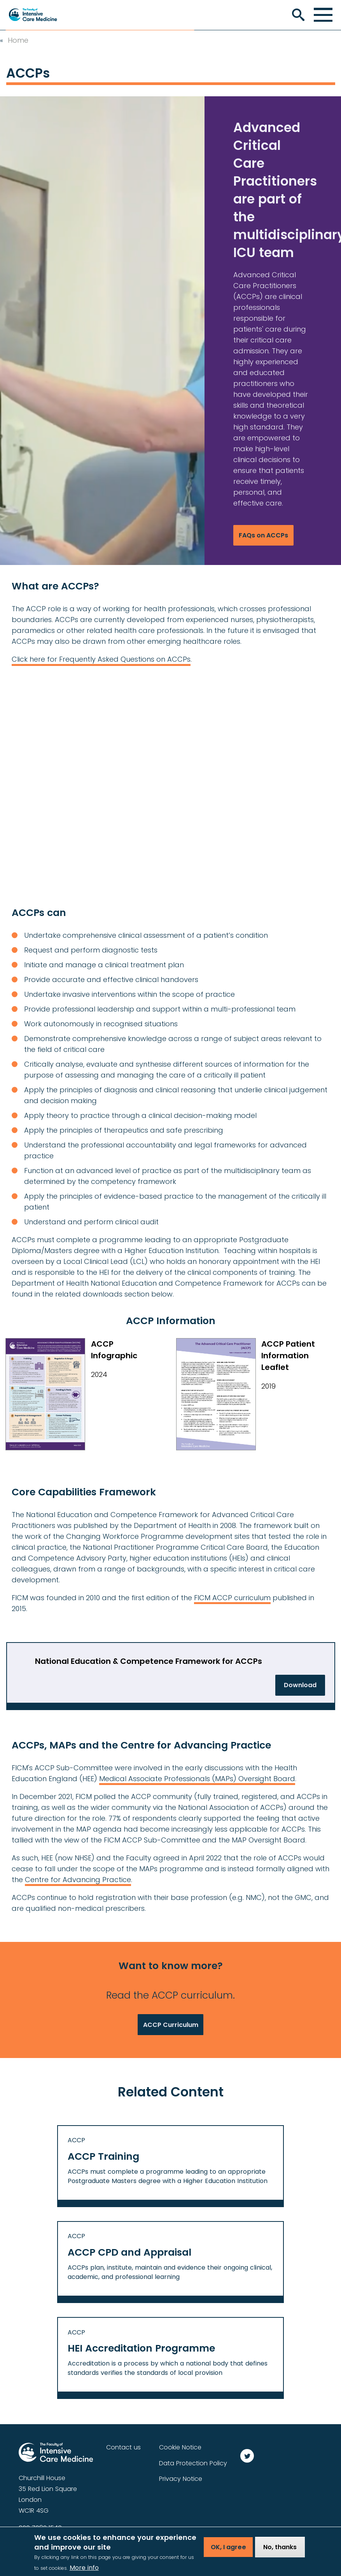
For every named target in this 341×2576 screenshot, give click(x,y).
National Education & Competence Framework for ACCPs (148, 1661)
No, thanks (280, 2547)
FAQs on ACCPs (263, 535)
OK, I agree (228, 2547)
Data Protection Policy (193, 2463)
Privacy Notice (180, 2478)
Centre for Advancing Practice (78, 1879)
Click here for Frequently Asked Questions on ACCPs (101, 659)
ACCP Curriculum (170, 2024)
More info (84, 2567)
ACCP (76, 2140)
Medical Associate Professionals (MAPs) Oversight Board (197, 1778)
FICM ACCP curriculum (232, 1598)
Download (300, 1685)
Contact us (123, 2447)
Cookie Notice (180, 2447)
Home (18, 40)
